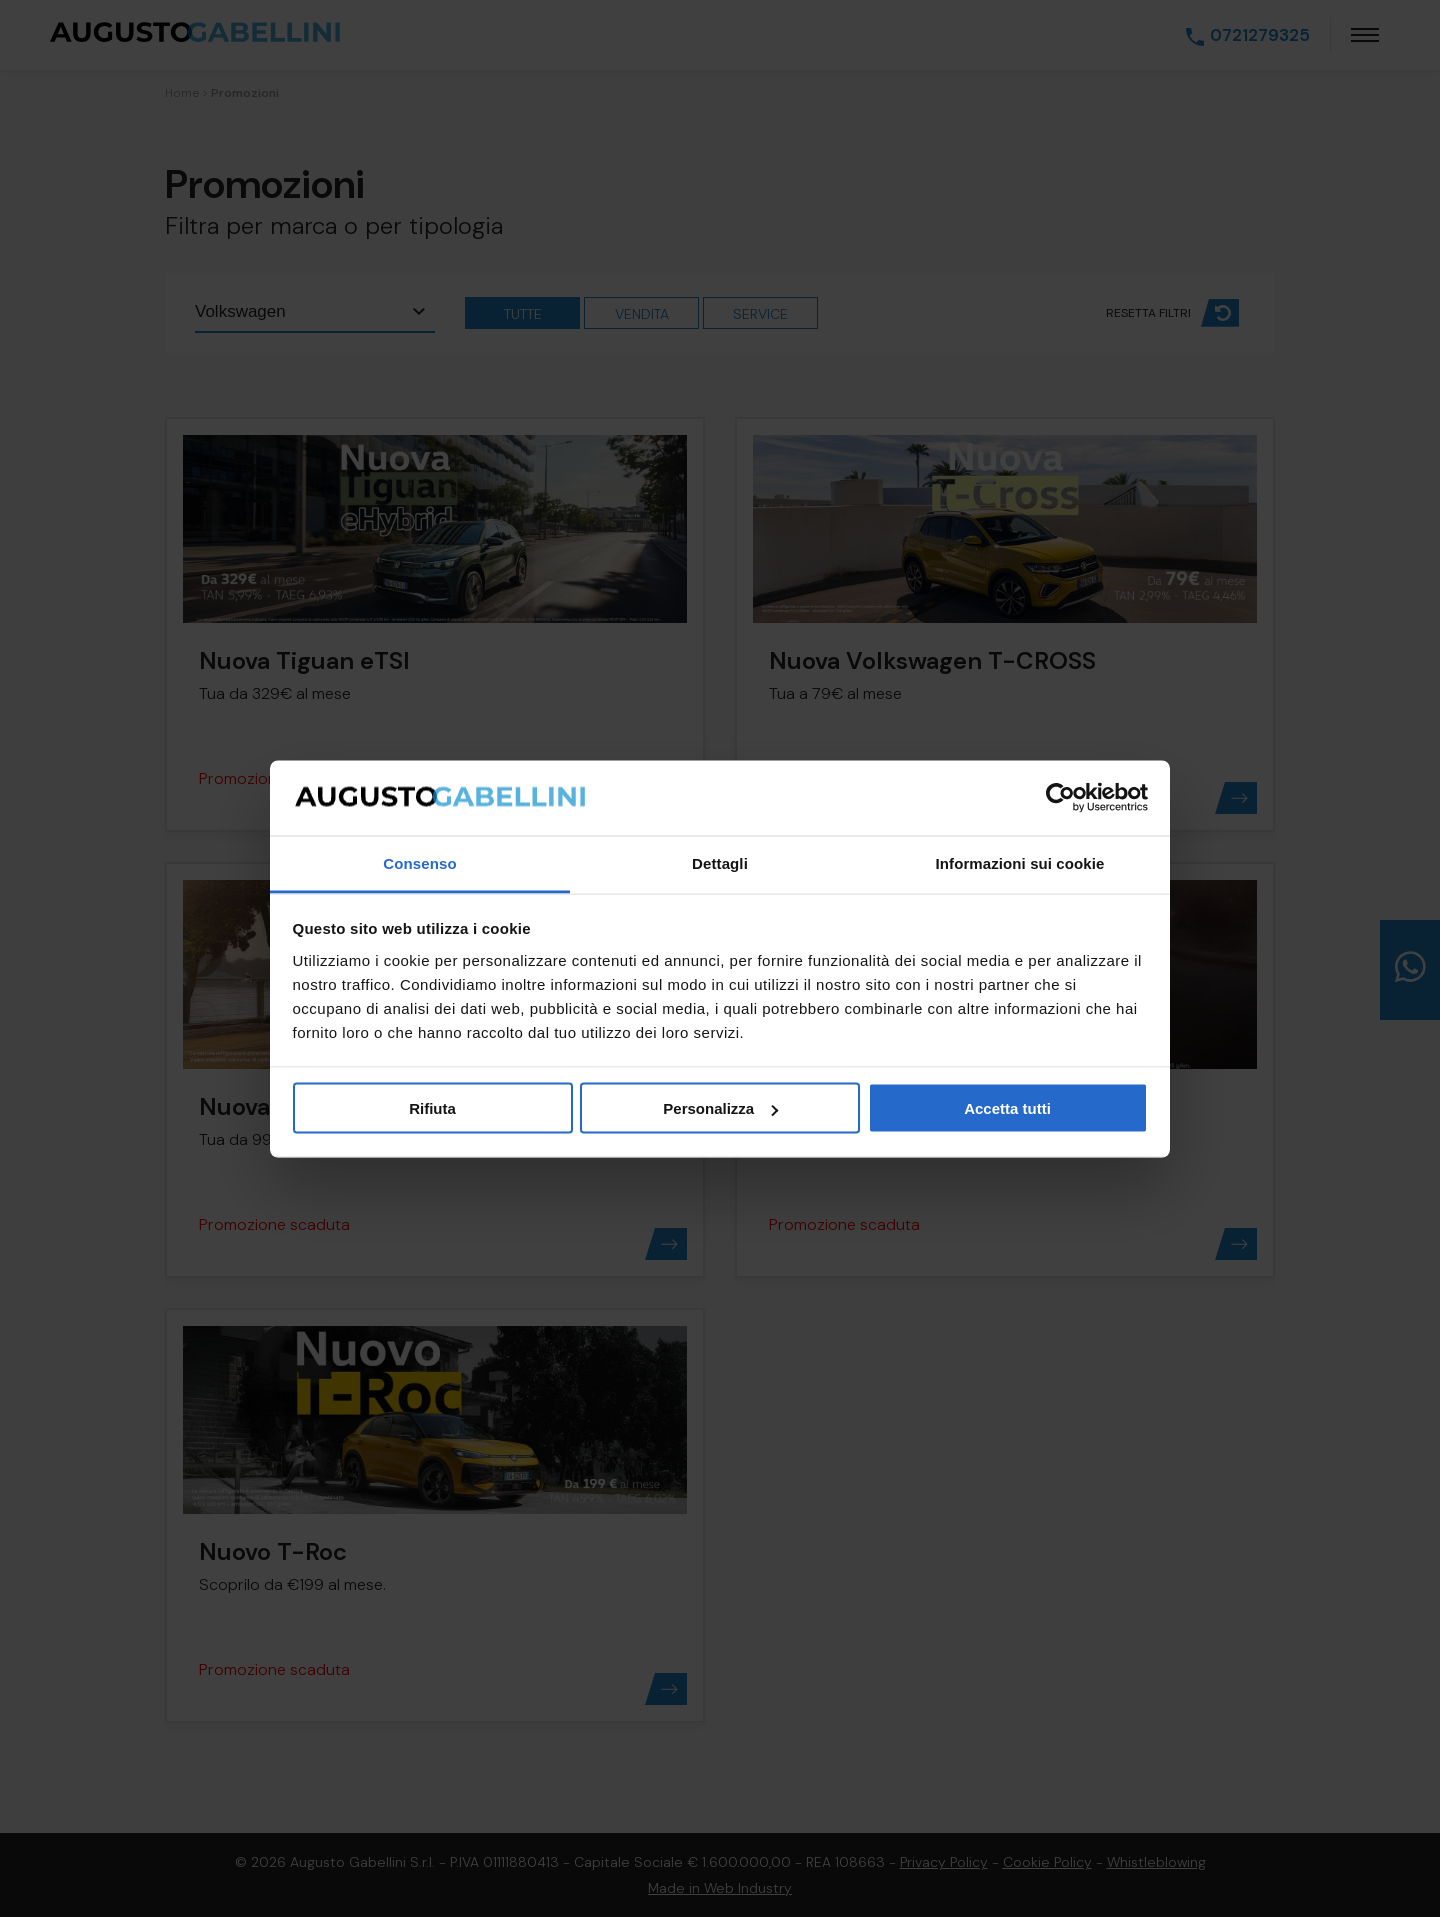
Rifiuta (432, 1108)
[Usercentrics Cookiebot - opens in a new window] (1060, 798)
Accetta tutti (1007, 1108)
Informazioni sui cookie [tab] (1020, 862)
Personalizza (720, 1108)
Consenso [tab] (419, 862)
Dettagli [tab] (720, 862)
